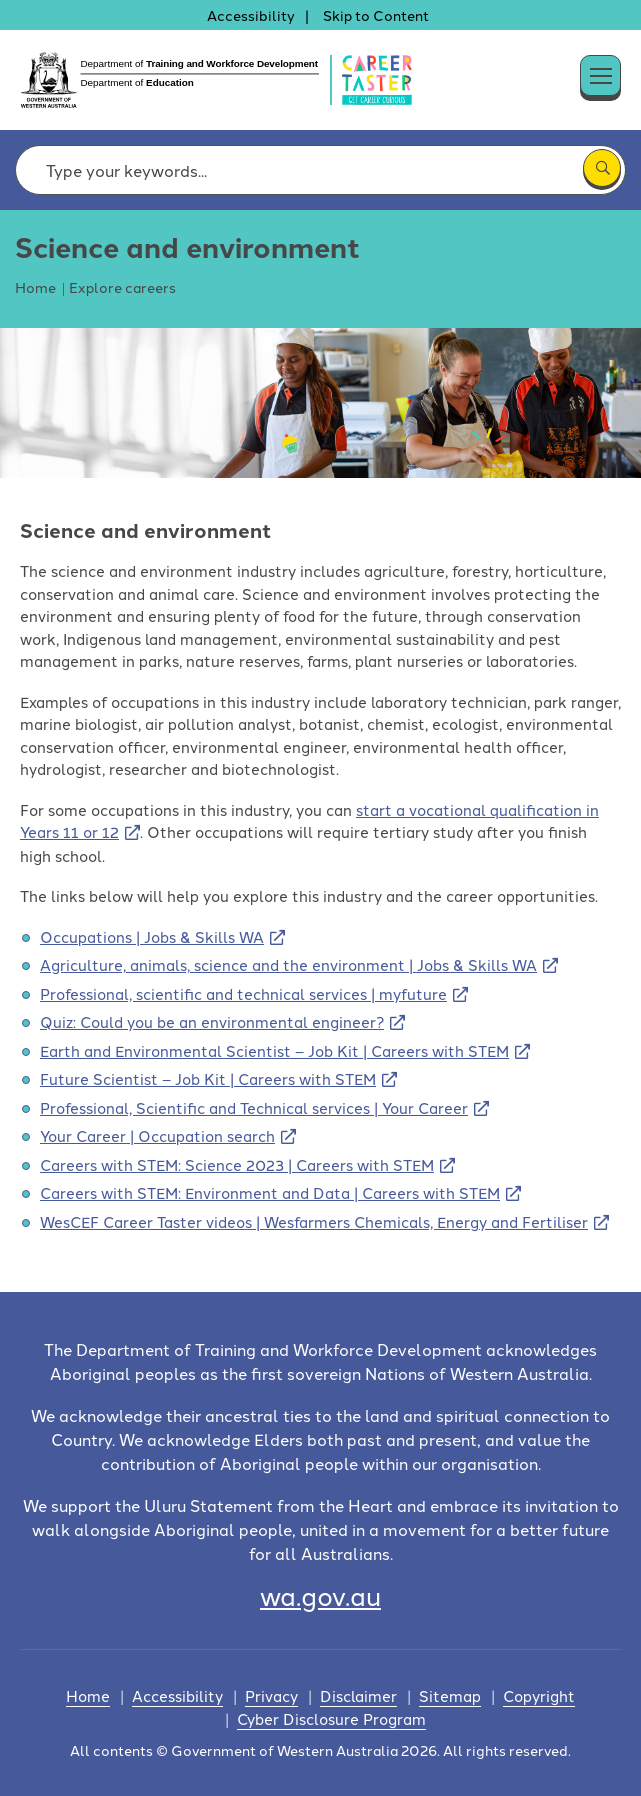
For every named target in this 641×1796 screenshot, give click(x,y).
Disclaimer (358, 1695)
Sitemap (450, 1695)
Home (88, 1695)
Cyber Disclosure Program (331, 1718)
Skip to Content (376, 15)
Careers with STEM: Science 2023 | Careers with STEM (237, 1164)
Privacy (271, 1695)
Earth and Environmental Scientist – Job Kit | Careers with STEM (274, 1050)
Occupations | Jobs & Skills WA (152, 936)
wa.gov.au (320, 1594)
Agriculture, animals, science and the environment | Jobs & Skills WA (288, 964)
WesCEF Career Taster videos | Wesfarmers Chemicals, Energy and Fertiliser (314, 1221)
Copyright (539, 1695)
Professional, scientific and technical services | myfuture (243, 993)
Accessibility (251, 15)
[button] (620, 70)
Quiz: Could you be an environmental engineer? (212, 1021)
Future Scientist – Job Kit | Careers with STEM (208, 1078)
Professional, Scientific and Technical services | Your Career (254, 1107)
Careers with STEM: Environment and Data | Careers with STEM (270, 1192)
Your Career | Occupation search (157, 1135)
